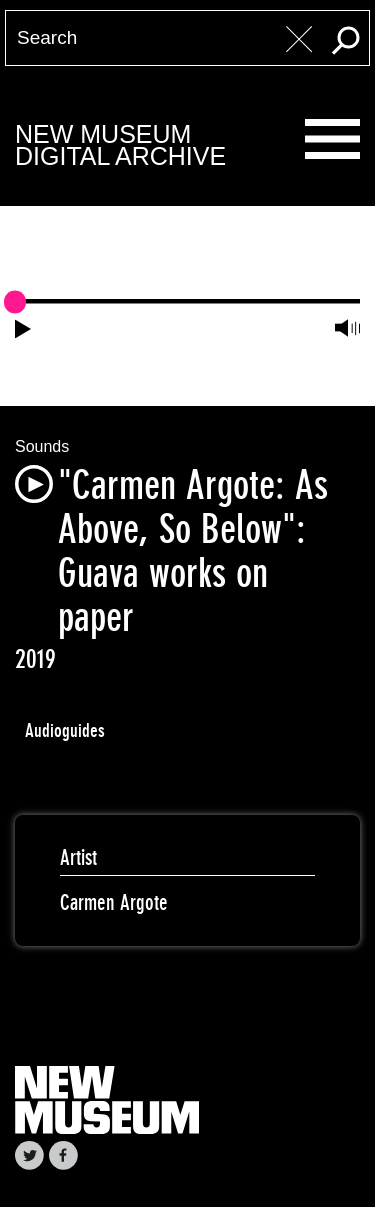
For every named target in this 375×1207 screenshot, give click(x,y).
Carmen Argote (114, 902)
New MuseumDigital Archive (120, 145)
